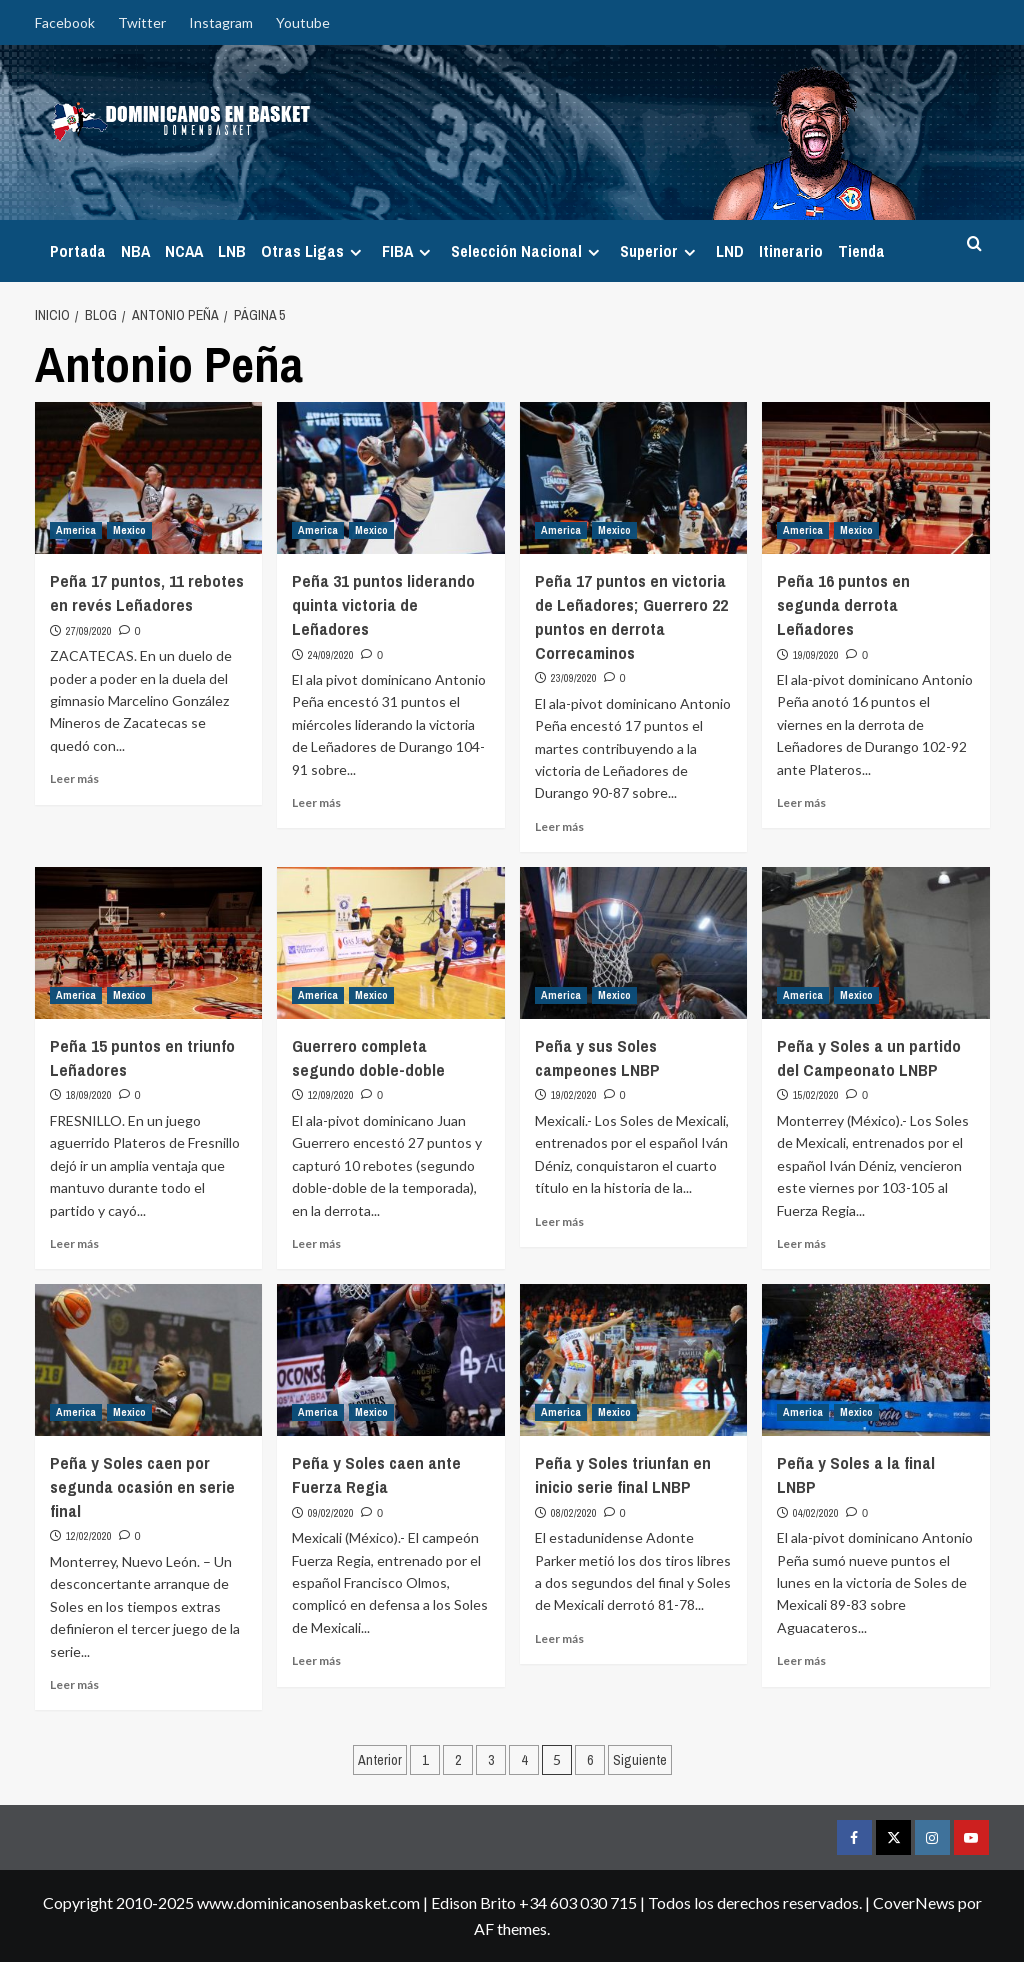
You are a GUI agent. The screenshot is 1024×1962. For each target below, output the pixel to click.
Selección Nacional (528, 251)
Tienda (861, 251)
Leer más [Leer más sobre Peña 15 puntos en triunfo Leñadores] (74, 1243)
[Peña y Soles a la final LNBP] (876, 1360)
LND (730, 251)
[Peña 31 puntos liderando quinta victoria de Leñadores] (391, 478)
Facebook (65, 22)
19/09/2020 (816, 655)
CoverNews (914, 1902)
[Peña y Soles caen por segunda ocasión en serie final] (149, 1360)
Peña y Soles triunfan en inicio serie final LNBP (623, 1474)
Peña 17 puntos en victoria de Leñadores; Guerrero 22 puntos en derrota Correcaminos (631, 616)
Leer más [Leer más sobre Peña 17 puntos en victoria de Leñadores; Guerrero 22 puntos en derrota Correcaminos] (559, 826)
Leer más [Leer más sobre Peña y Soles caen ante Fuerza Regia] (316, 1660)
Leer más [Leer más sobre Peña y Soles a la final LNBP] (801, 1660)
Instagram (221, 22)
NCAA (184, 251)
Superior (660, 251)
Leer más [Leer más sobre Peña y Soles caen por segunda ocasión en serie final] (74, 1684)
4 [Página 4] (524, 1760)
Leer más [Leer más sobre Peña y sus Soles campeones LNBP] (559, 1221)
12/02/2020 (89, 1536)
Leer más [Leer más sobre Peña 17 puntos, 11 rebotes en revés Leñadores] (74, 778)
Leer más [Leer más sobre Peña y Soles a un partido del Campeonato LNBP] (801, 1243)
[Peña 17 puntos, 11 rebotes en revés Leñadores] (149, 478)
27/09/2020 (89, 631)
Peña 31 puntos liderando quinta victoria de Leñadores (383, 604)
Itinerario (791, 251)
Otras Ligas (314, 251)
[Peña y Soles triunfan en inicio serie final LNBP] (634, 1360)
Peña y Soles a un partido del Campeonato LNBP (869, 1057)
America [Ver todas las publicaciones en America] (76, 530)
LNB (232, 251)
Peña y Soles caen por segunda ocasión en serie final (142, 1486)
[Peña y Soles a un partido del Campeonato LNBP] (876, 943)
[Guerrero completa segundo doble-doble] (391, 943)
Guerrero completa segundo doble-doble (368, 1057)
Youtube (303, 22)
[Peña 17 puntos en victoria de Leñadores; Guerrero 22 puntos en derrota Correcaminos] (634, 478)
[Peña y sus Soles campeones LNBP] (634, 943)
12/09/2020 (331, 1095)
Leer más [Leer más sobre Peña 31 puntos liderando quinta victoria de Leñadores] (316, 802)
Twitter (142, 22)
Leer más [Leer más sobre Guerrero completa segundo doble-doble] (316, 1243)
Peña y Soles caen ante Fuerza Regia (376, 1474)
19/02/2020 (574, 1095)
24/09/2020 (331, 655)
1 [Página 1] (425, 1760)
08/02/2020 (574, 1513)
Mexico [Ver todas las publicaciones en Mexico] (129, 530)
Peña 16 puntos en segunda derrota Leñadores (843, 604)
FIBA (409, 251)
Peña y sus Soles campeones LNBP (597, 1057)
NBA (135, 251)
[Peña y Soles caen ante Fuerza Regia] (391, 1360)
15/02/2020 (816, 1095)
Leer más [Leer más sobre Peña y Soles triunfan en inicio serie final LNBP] (559, 1638)
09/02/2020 (331, 1513)
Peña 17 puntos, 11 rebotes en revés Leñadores (147, 592)
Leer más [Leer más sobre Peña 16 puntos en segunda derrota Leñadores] (801, 802)
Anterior (380, 1760)
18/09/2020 (89, 1095)
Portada (78, 251)
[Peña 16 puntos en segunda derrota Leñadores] (876, 478)
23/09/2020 (574, 678)
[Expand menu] (355, 252)
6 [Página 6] (590, 1760)
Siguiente (640, 1760)
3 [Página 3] (491, 1760)
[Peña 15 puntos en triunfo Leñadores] (149, 943)
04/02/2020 (816, 1513)
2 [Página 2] (458, 1760)
